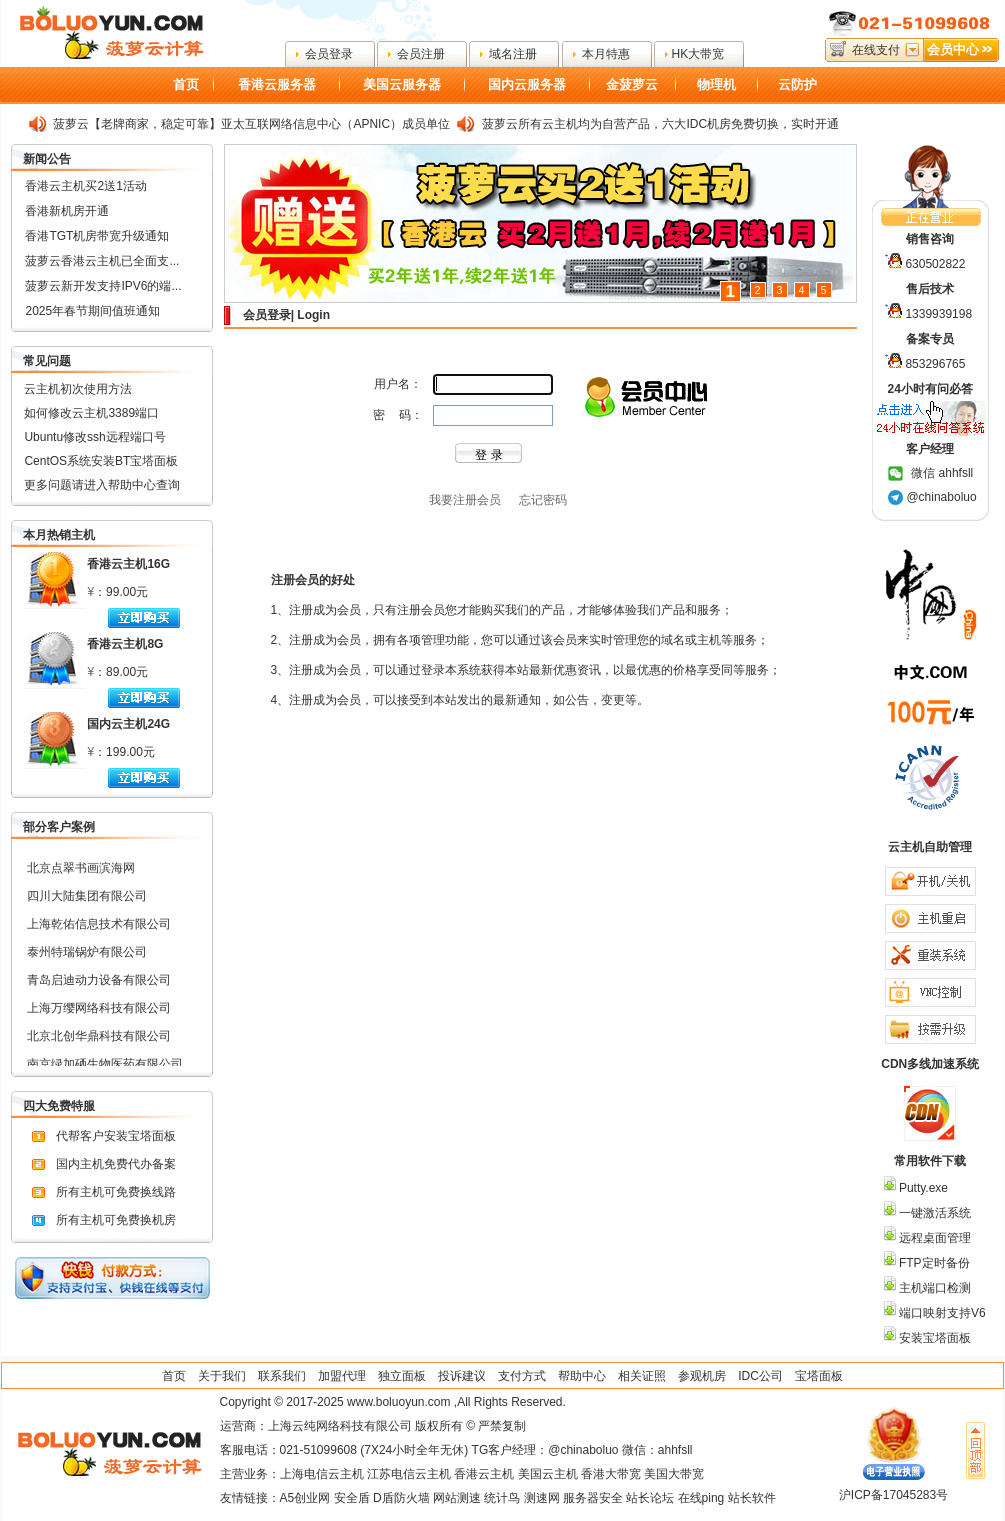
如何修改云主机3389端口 (91, 413)
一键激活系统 (933, 1213)
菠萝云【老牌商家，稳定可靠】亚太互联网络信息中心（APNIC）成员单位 (251, 124)
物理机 (716, 84)
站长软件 (752, 1498)
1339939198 (938, 314)
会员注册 (421, 54)
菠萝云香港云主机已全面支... (102, 261)
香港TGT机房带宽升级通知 (97, 236)
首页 (186, 84)
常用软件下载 (930, 1161)
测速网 (542, 1498)
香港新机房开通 (67, 211)
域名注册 (513, 54)
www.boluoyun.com (398, 1402)
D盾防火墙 (401, 1498)
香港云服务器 (277, 84)
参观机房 (702, 1376)
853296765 (935, 364)
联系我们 (282, 1376)
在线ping (701, 1498)
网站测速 (457, 1498)
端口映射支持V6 (941, 1313)
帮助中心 (582, 1376)
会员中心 (953, 49)
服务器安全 (593, 1498)
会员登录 (329, 54)
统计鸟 (502, 1498)
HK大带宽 (698, 54)
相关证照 (642, 1376)
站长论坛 (650, 1498)
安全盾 (352, 1498)
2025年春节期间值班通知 (92, 311)
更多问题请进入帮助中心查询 (102, 485)
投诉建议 (462, 1376)
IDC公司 (760, 1376)
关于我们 (222, 1376)
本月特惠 (606, 54)
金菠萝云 (632, 84)
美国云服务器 (402, 84)
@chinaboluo (941, 497)
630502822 (935, 264)
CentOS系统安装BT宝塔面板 (101, 461)
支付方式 (522, 1376)
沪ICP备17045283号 (893, 1495)
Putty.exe (922, 1188)
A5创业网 (305, 1498)
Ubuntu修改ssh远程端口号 (94, 437)
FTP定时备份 (933, 1263)
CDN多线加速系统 (930, 1064)
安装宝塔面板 (933, 1338)
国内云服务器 (527, 84)
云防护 (797, 84)
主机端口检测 (933, 1288)
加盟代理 (342, 1376)
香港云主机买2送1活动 (85, 186)
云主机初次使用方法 (78, 389)
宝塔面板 (819, 1376)
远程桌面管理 (933, 1238)
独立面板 (402, 1376)
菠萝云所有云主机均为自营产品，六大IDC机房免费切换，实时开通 (660, 124)
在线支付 (876, 50)
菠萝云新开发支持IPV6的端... (103, 286)
